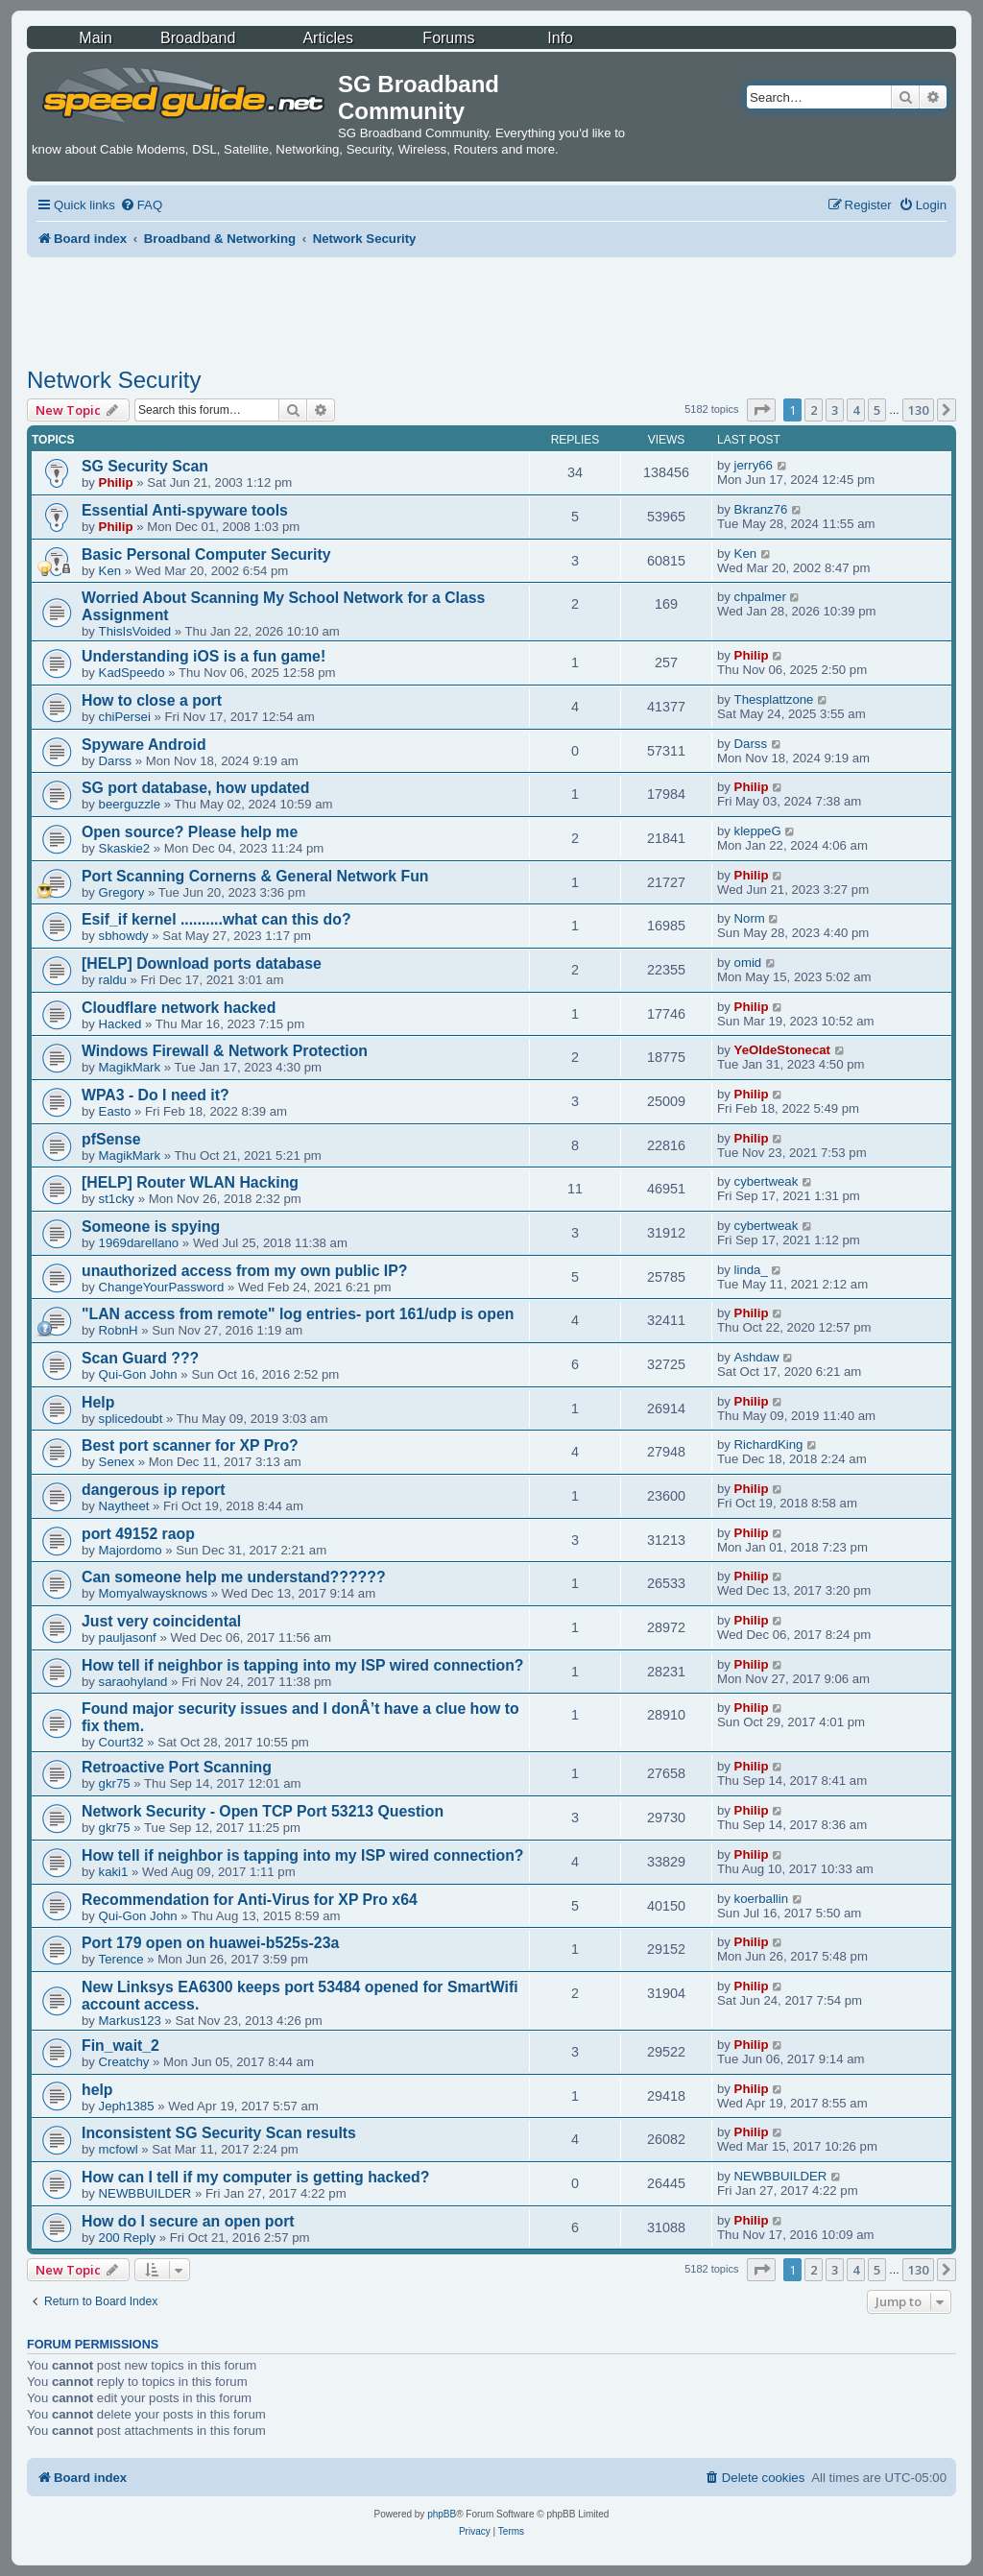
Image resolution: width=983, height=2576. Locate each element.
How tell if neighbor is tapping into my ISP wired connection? (303, 1665)
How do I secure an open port (188, 2221)
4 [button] (855, 410)
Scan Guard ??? (140, 1358)
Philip (116, 482)
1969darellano (139, 1243)
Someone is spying (151, 1226)
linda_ (751, 1270)
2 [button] (813, 410)
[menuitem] (141, 205)
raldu (113, 980)
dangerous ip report (154, 1489)
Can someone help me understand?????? (234, 1577)
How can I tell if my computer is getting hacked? (255, 2177)
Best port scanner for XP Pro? (190, 1445)
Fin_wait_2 (120, 2045)
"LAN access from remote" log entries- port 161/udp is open (298, 1314)
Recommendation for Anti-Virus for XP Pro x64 (250, 1899)
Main (95, 38)
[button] (761, 409)
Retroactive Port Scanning (177, 1767)
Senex (116, 1462)
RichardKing (768, 1444)
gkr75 (115, 1783)
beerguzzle (130, 804)
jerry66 (753, 465)
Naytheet (124, 1506)
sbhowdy (124, 935)
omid (748, 962)
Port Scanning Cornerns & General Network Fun (255, 876)
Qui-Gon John (138, 1374)
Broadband (197, 38)
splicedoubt (131, 1418)
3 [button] (834, 410)
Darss (115, 761)
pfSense (111, 1139)
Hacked (120, 1024)
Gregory (122, 892)
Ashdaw (756, 1357)
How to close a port (152, 700)
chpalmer (760, 597)
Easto (115, 1111)
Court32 (121, 1742)
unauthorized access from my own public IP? (245, 1271)
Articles (327, 38)
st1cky (116, 1199)
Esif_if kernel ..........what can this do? (216, 919)
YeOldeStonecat (782, 1050)
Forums (448, 38)
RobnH (118, 1330)
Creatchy (124, 2062)
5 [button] (877, 410)
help (97, 2090)
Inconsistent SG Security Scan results (219, 2133)
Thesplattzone (774, 699)
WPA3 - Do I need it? (155, 1095)
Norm (749, 918)
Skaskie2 (125, 848)
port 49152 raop (138, 1534)
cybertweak (766, 1181)
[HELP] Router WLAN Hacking (190, 1182)
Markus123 (130, 2020)
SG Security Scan (145, 466)
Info (560, 38)
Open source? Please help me (190, 832)
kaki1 (114, 1872)
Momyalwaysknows (153, 1593)
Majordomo (130, 1550)
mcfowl (118, 2149)
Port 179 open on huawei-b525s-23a (210, 1943)
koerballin (761, 1898)
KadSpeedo (132, 672)
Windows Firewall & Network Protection (225, 1051)
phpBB (441, 2514)
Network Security (114, 380)
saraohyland (133, 1681)
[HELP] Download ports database (202, 963)
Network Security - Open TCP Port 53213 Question (263, 1811)
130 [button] (918, 410)
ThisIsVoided (135, 631)
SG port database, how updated (195, 788)
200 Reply (127, 2237)
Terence (121, 1959)
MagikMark (129, 1067)
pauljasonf (127, 1637)
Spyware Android (144, 744)
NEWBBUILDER (145, 2193)
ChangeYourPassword (162, 1287)
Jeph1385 (127, 2106)
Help (98, 1402)
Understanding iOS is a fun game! (203, 656)
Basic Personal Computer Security (206, 554)
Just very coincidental (161, 1621)
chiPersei (125, 717)
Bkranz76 (761, 509)
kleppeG (757, 831)
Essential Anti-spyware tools (185, 510)
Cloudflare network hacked (179, 1007)
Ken (110, 571)
